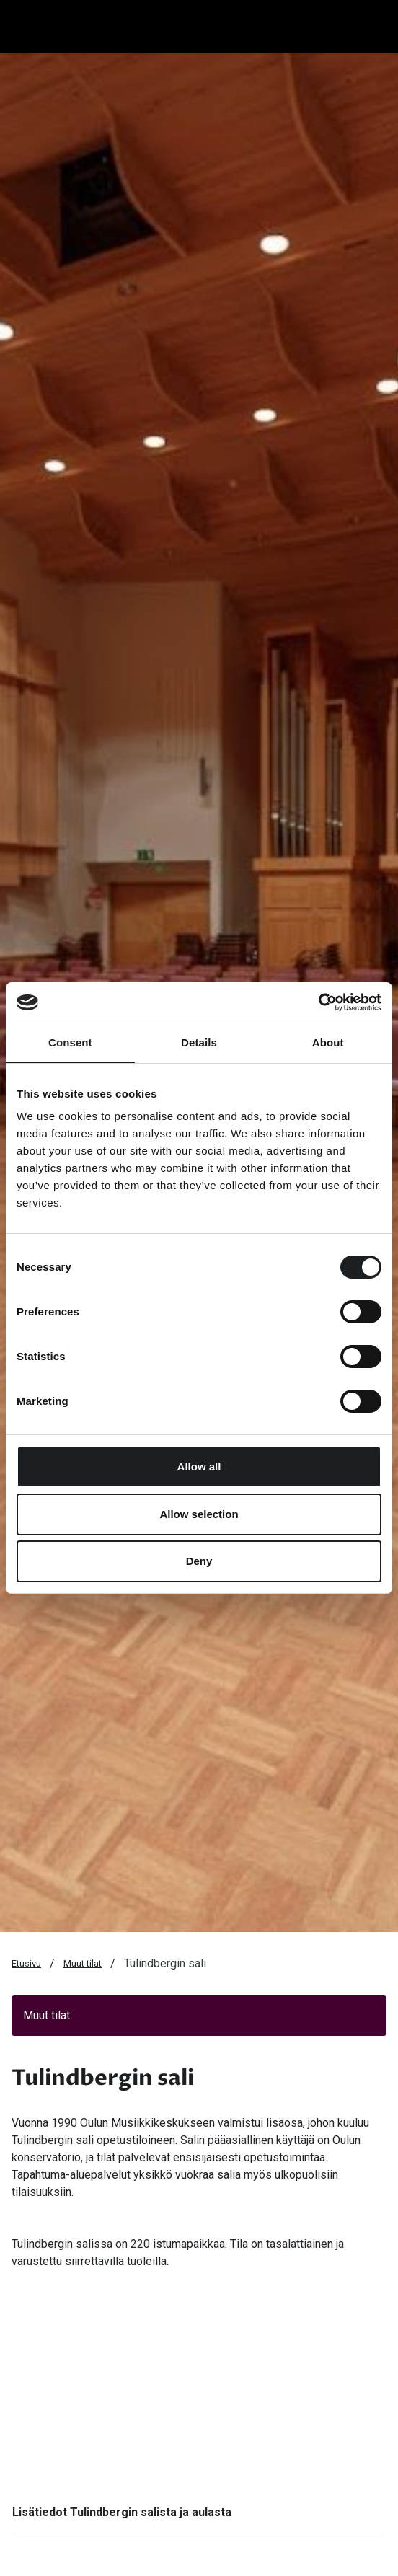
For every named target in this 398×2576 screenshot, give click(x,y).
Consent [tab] (70, 1042)
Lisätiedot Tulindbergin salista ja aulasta (121, 2512)
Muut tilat (82, 1963)
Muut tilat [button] (46, 2015)
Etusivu (26, 1963)
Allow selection (198, 1514)
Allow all (199, 1466)
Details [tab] (199, 1042)
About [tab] (328, 1042)
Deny (199, 1561)
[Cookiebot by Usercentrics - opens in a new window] (318, 1002)
